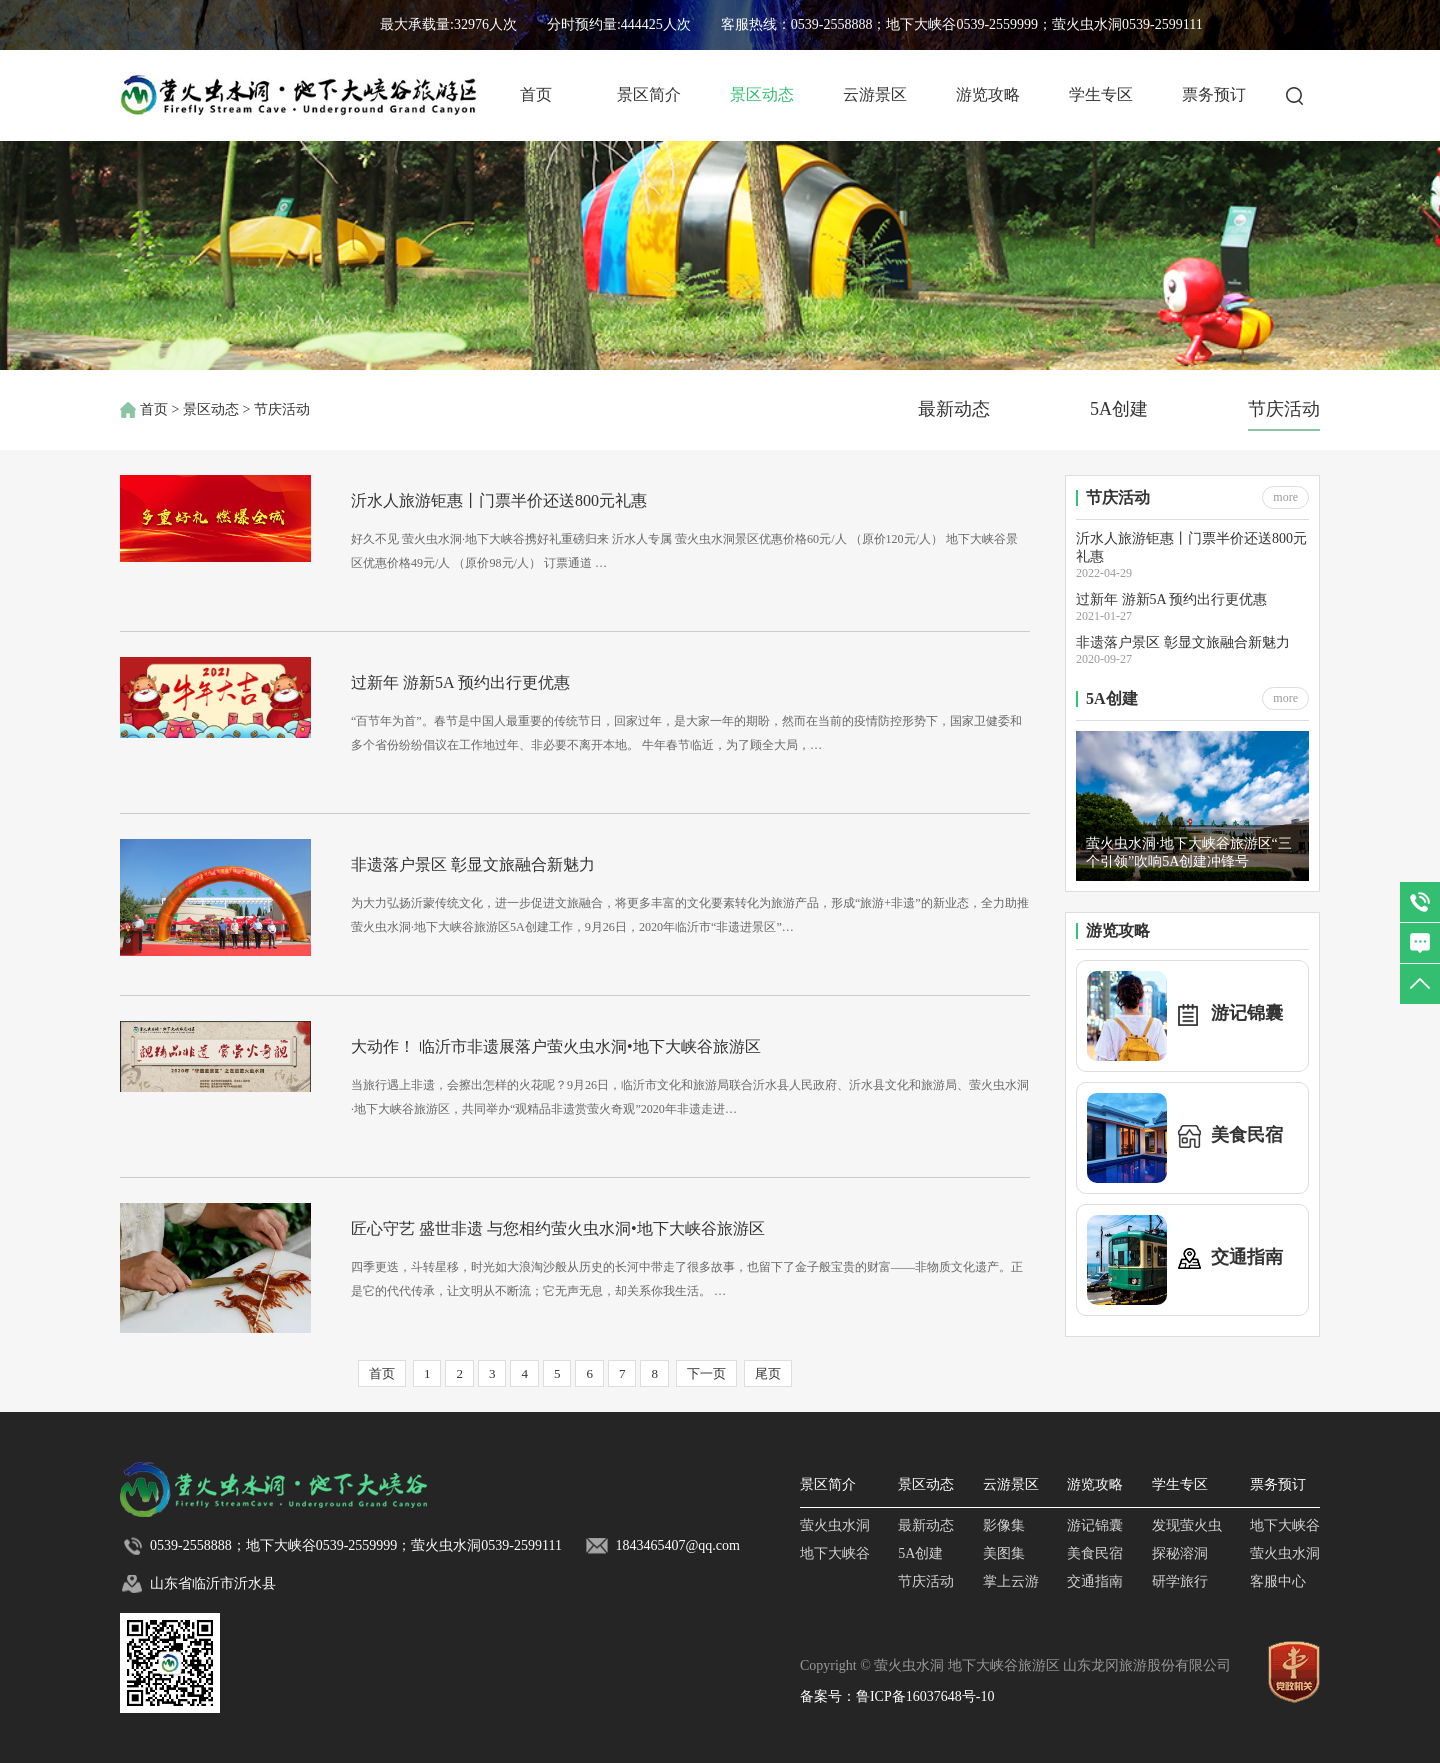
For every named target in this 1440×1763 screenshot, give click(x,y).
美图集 (1004, 1553)
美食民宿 (1095, 1553)
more (1285, 497)
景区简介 (649, 94)
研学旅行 (1180, 1581)
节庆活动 (1284, 409)
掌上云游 (1011, 1581)
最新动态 (954, 409)
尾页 (768, 1373)
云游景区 (875, 94)
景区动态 (762, 94)
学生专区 (1101, 94)
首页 (536, 94)
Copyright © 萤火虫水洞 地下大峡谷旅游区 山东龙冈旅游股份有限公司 (1015, 1665)
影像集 (1004, 1525)
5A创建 (1119, 409)
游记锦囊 (1095, 1525)
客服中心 (1278, 1581)
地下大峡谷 (835, 1553)
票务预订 (1214, 94)
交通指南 (1095, 1581)
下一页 (706, 1373)
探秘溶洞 (1180, 1553)
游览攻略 (988, 94)
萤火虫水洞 (835, 1525)
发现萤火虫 (1187, 1525)
